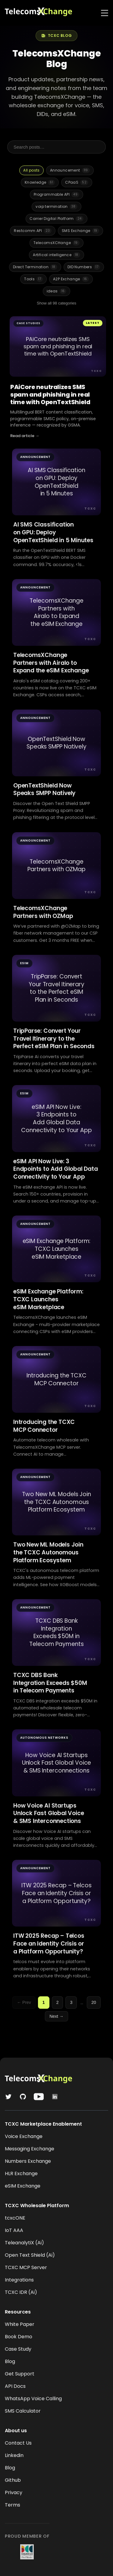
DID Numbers (83, 267)
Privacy (13, 2492)
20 (93, 2002)
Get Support (19, 2373)
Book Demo (18, 2336)
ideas (57, 291)
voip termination (56, 206)
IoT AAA (14, 2230)
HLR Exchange (21, 2173)
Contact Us (18, 2442)
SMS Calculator (23, 2410)
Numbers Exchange (28, 2161)
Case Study (18, 2349)
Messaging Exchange (29, 2148)
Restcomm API (33, 230)
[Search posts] (56, 146)
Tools (33, 279)
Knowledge (40, 182)
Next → (56, 2016)
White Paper (19, 2324)
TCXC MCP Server (26, 2267)
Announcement (70, 170)
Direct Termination (35, 267)
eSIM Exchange (22, 2185)
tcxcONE (15, 2217)
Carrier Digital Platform (56, 218)
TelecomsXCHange (56, 243)
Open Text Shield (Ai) (30, 2255)
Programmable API (56, 194)
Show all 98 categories (56, 303)
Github (13, 2480)
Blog (10, 2361)
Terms (12, 2504)
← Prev (24, 2002)
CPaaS (76, 182)
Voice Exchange (23, 2136)
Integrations (19, 2279)
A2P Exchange (71, 279)
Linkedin (14, 2455)
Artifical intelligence (56, 255)
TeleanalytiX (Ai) (24, 2242)
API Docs (15, 2386)
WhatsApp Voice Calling (33, 2398)
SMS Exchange (80, 230)
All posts (31, 170)
